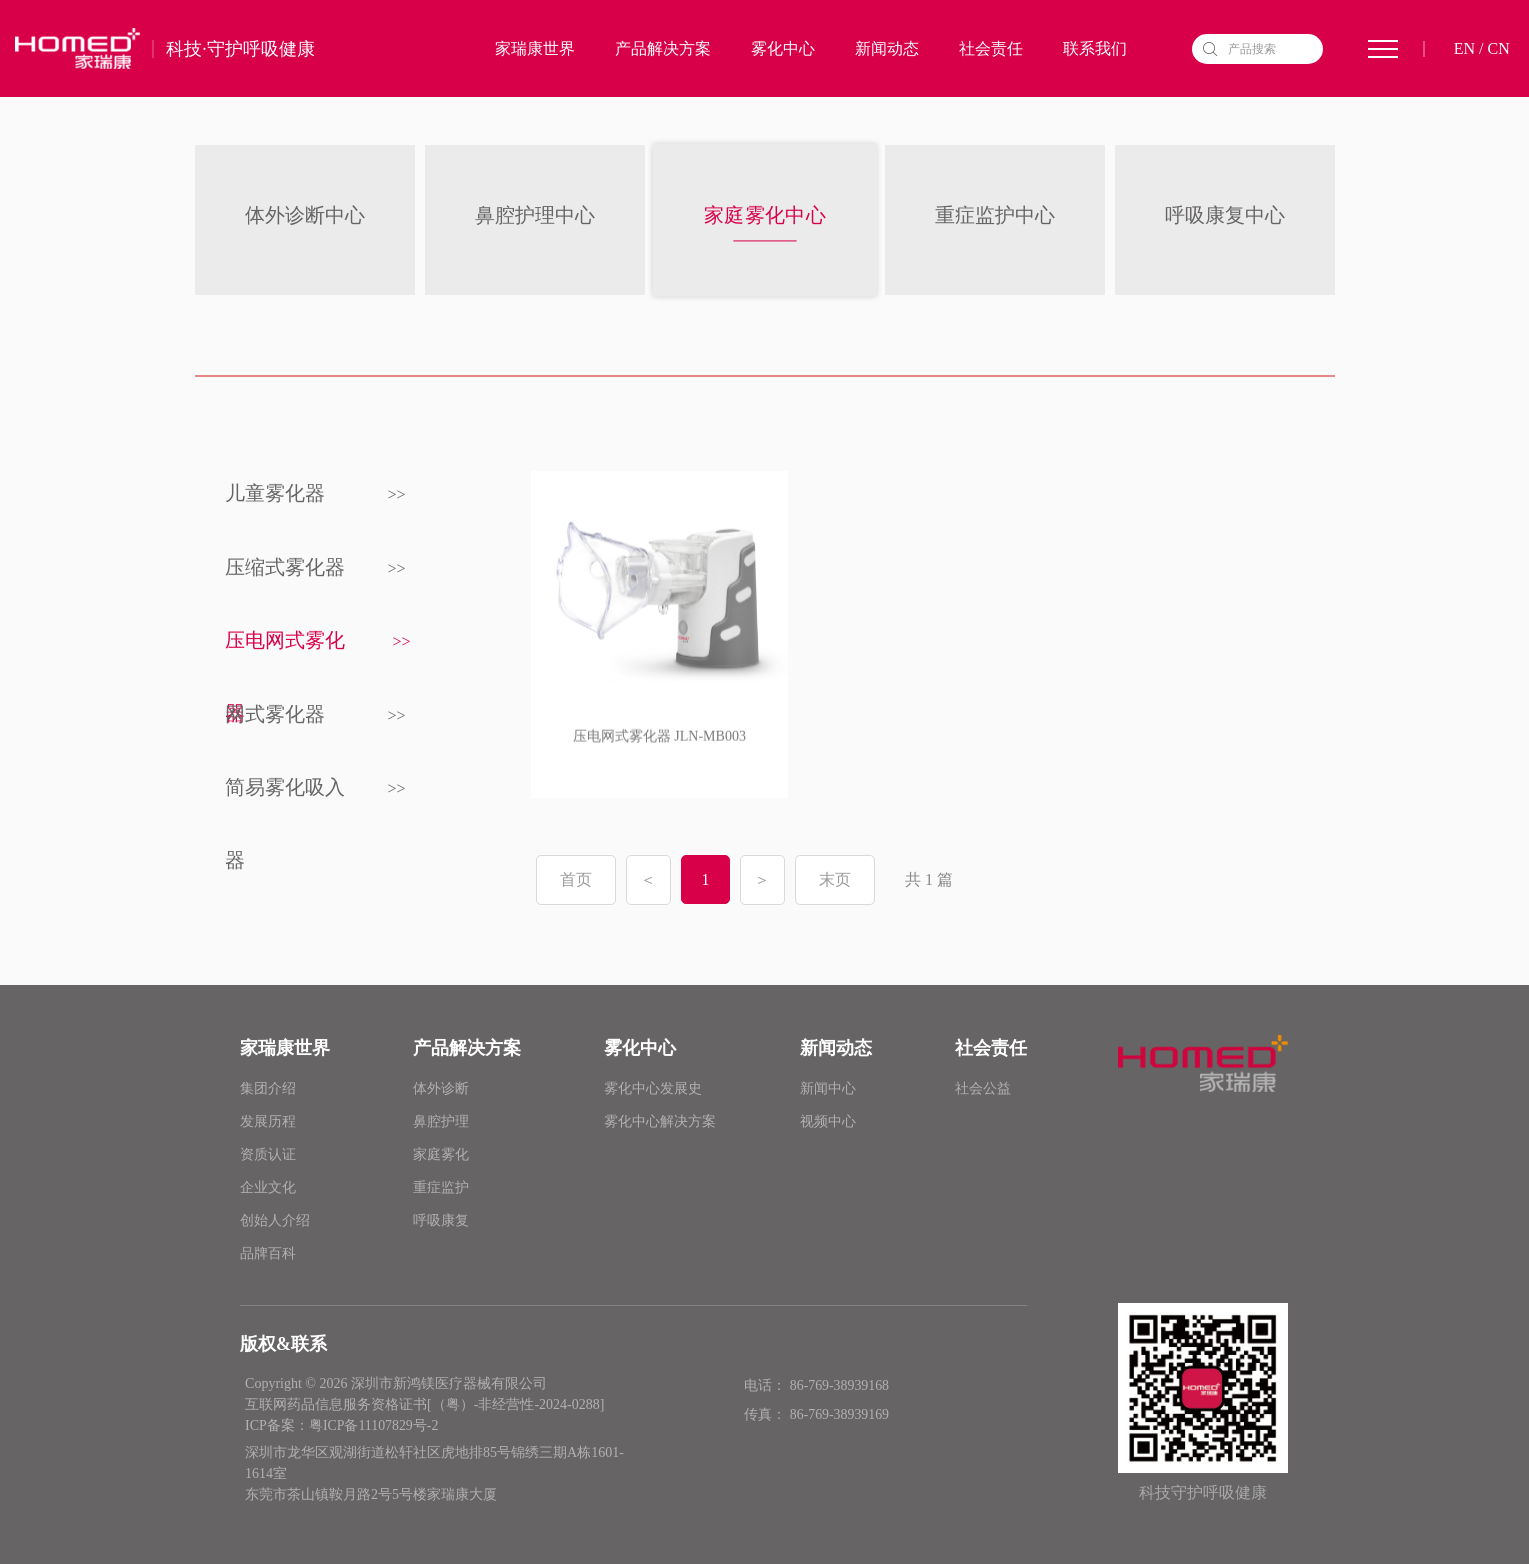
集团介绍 (268, 1088)
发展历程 (268, 1121)
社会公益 (983, 1088)
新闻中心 (828, 1088)
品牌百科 (268, 1253)
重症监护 (441, 1187)
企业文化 (268, 1187)
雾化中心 (783, 49)
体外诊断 (441, 1088)
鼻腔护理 (441, 1121)
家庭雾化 (441, 1154)
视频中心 (828, 1121)
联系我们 (1095, 49)
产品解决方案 (663, 49)
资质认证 (268, 1154)
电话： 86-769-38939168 (816, 1385)
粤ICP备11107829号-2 (374, 1425)
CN (1498, 49)
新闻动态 (887, 49)
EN (1464, 49)
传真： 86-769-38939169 (816, 1413)
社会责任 (991, 49)
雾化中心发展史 (653, 1088)
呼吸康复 (441, 1220)
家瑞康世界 (535, 49)
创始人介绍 (275, 1220)
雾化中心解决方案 (660, 1121)
